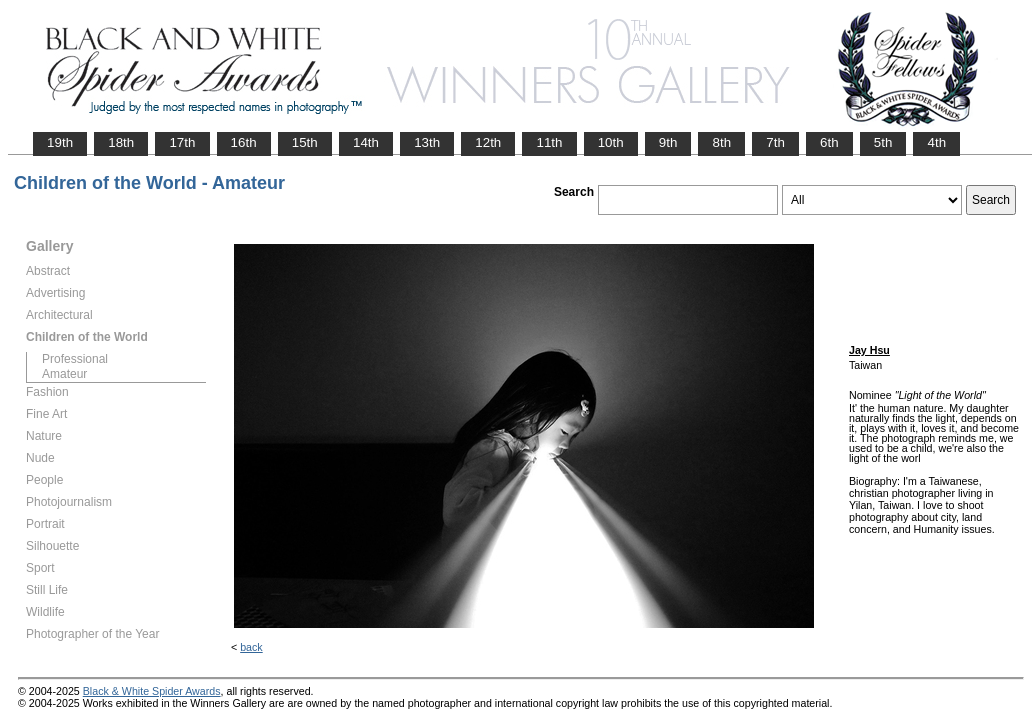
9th (668, 142)
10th (611, 142)
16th (244, 142)
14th (366, 142)
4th (936, 142)
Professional (75, 359)
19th (60, 142)
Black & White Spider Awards (152, 691)
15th (305, 142)
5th (883, 142)
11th (549, 142)
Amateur (64, 374)
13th (427, 142)
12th (488, 142)
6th (829, 142)
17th (182, 142)
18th (121, 142)
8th (721, 142)
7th (775, 142)
